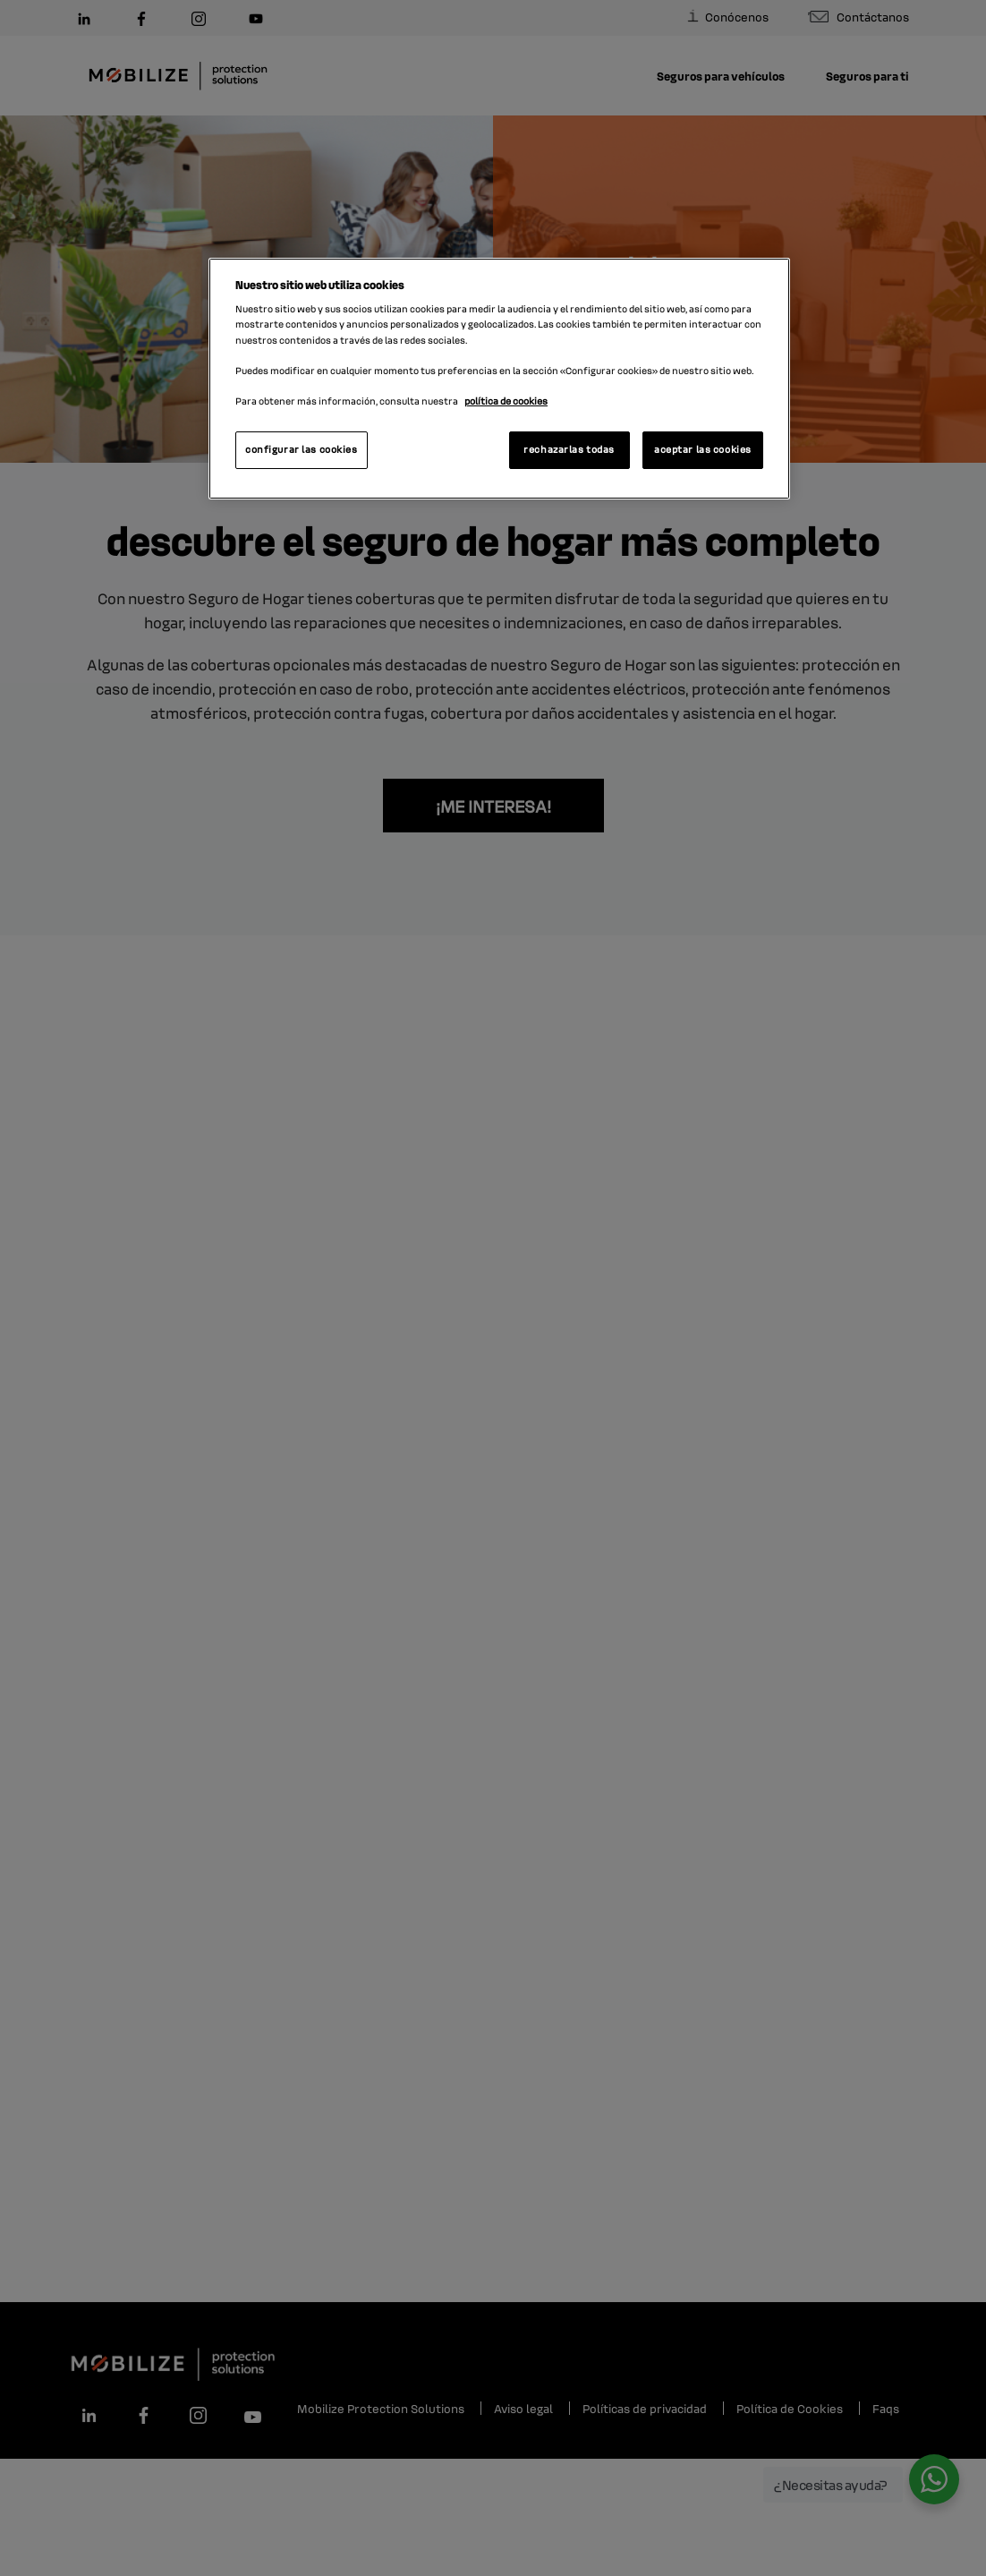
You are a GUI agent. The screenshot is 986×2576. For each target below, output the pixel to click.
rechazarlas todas (569, 449)
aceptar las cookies (703, 449)
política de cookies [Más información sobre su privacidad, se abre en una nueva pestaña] (506, 401)
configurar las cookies (301, 449)
